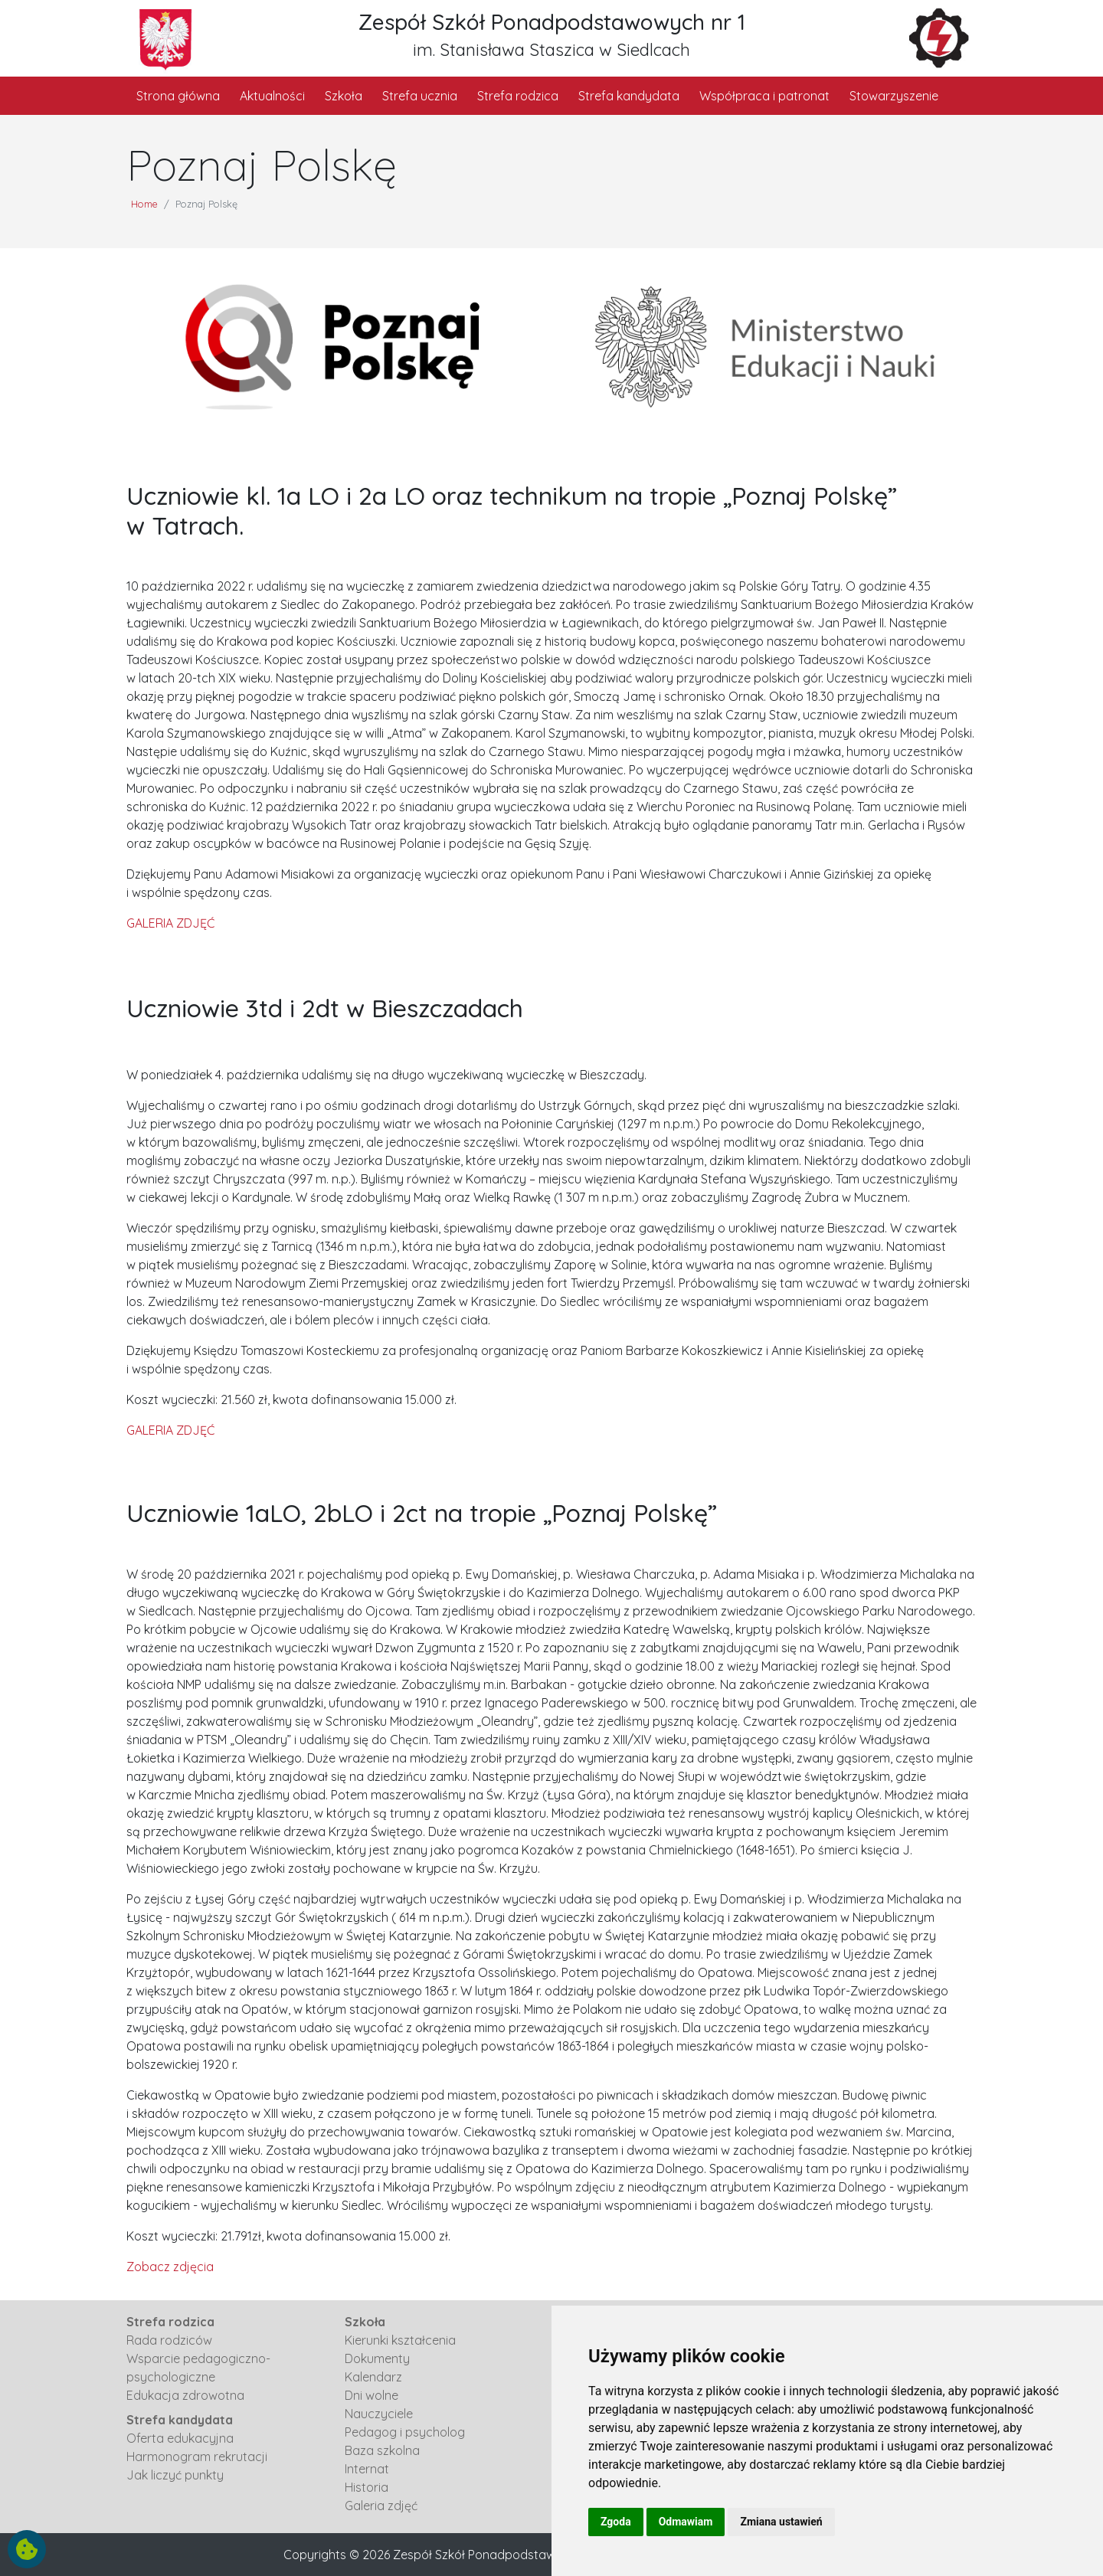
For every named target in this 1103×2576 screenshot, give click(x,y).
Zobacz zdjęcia (170, 2266)
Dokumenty (377, 2358)
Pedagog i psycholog (405, 2432)
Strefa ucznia (419, 95)
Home (144, 204)
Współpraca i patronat (764, 95)
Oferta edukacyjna (180, 2438)
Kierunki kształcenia (400, 2340)
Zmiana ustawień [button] (781, 2521)
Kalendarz (373, 2377)
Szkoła (343, 95)
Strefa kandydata (628, 95)
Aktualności (272, 95)
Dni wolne (371, 2395)
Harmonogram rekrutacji (196, 2456)
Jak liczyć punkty (175, 2475)
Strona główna (178, 95)
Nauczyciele (379, 2413)
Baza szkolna (382, 2450)
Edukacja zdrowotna (185, 2395)
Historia (366, 2487)
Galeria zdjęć (381, 2505)
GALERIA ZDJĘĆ (170, 923)
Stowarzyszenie (893, 95)
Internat (367, 2468)
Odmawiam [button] (686, 2521)
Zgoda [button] (616, 2521)
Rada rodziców (169, 2340)
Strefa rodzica (517, 95)
